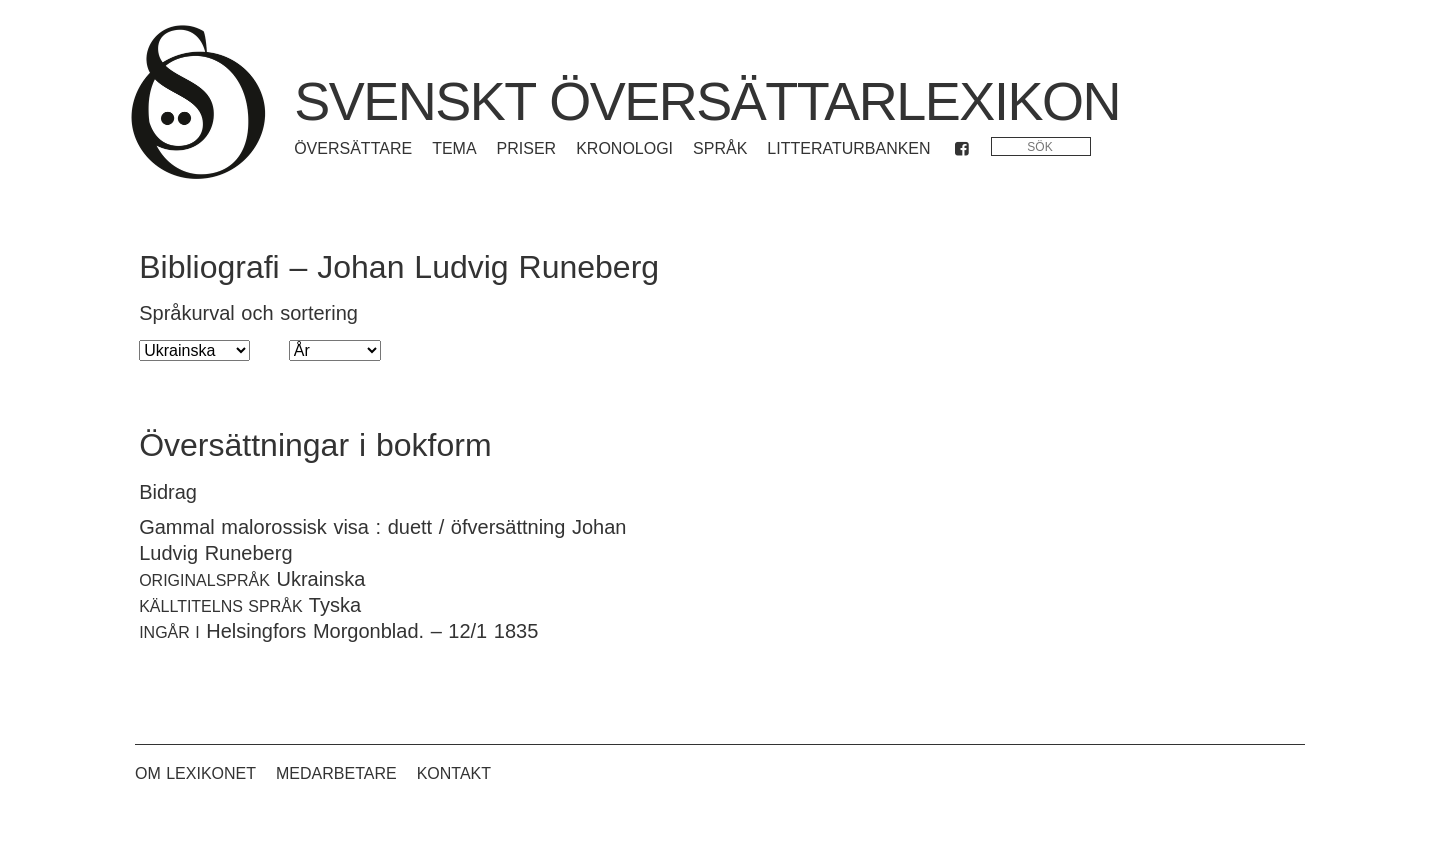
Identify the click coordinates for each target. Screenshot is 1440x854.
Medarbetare (336, 773)
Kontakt (454, 773)
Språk (720, 148)
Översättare (353, 148)
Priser (527, 148)
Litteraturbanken (848, 148)
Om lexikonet (195, 773)
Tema (454, 148)
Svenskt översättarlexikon (707, 101)
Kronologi (624, 148)
